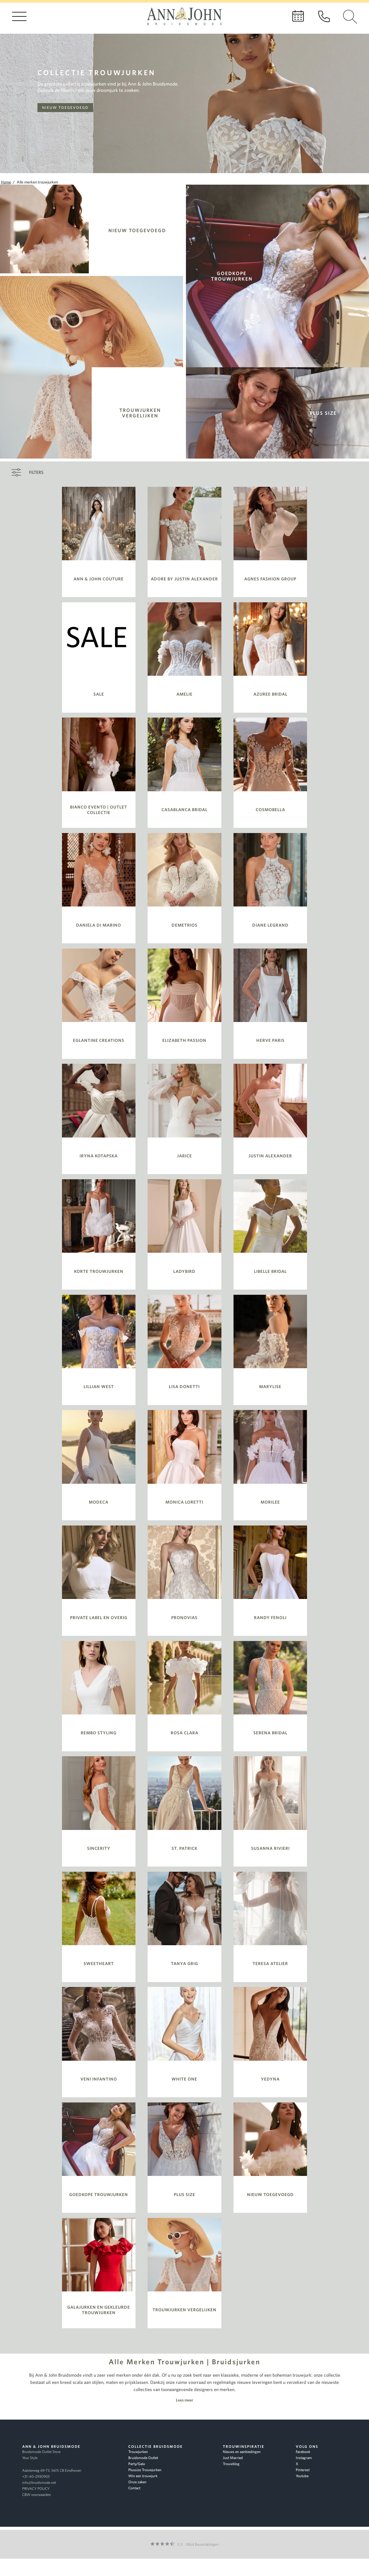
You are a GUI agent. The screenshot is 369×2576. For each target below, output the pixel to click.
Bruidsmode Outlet (143, 2458)
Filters (36, 472)
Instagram (304, 2458)
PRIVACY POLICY (36, 2488)
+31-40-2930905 (36, 2476)
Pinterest (303, 2470)
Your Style (29, 2458)
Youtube (302, 2476)
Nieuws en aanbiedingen (242, 2452)
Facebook (303, 2452)
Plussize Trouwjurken (144, 2470)
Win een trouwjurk (142, 2476)
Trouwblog (231, 2464)
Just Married (233, 2458)
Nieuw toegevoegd (65, 107)
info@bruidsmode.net (39, 2482)
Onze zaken (137, 2482)
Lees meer (184, 2400)
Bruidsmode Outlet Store (41, 2452)
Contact (134, 2488)
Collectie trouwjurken (96, 72)
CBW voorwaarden (36, 2494)
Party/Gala (136, 2464)
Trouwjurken (138, 2452)
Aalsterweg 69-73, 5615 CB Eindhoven (51, 2470)
